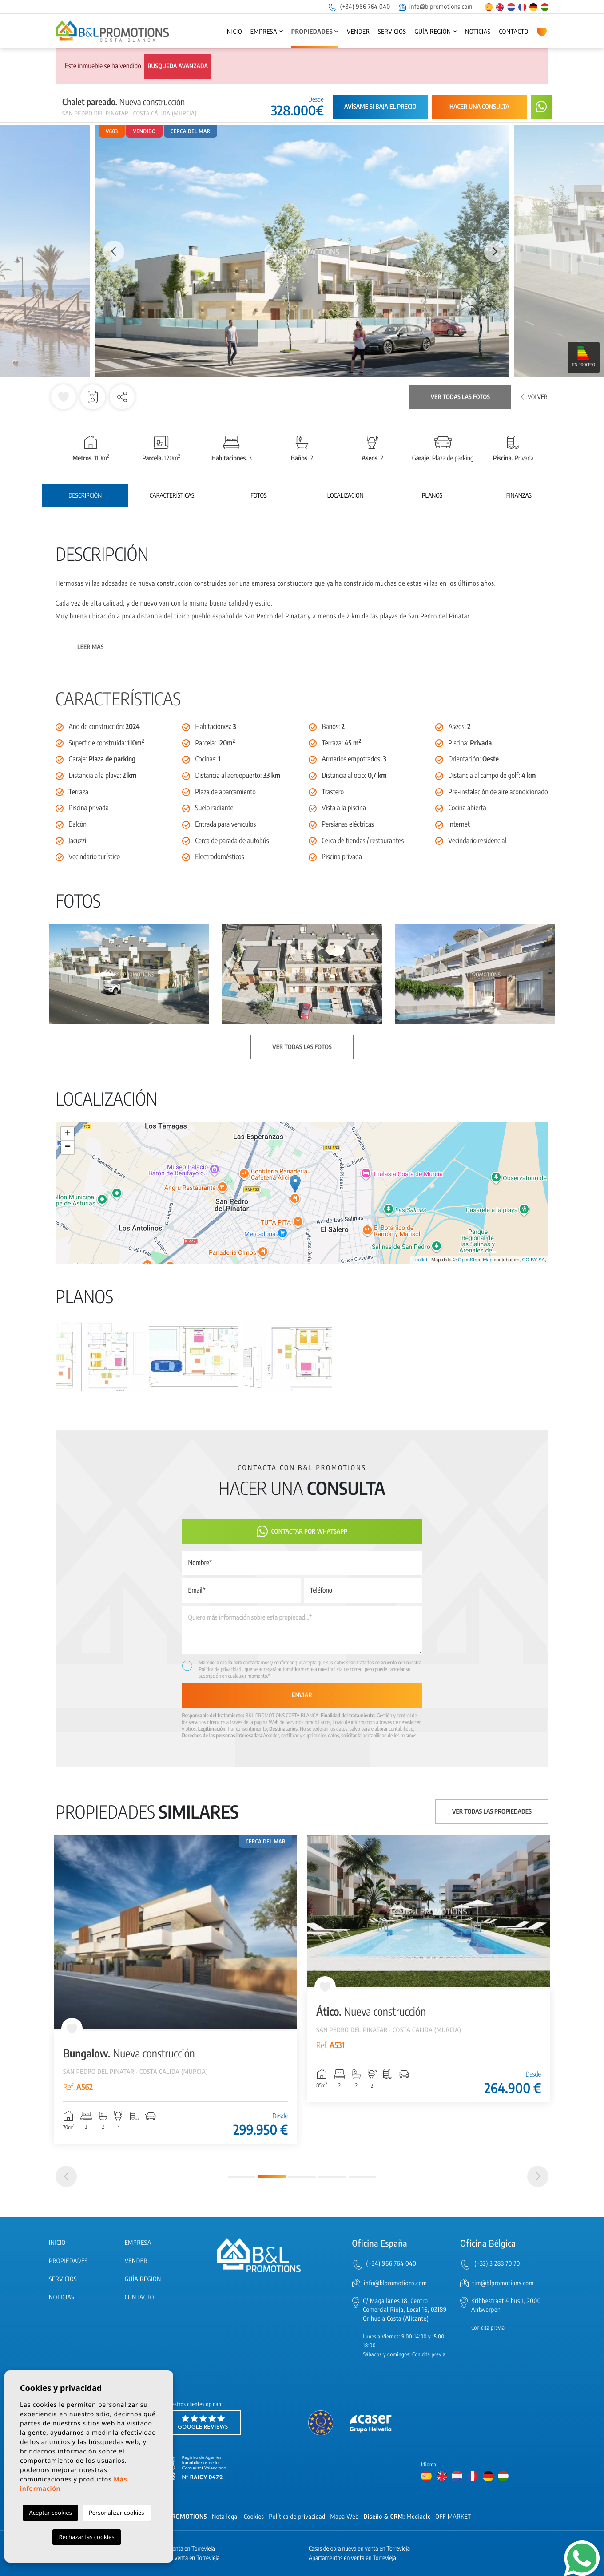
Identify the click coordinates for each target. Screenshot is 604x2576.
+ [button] (68, 1134)
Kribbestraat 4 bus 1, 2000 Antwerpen (506, 2305)
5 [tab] (362, 2177)
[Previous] (66, 2176)
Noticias (477, 32)
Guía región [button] (432, 32)
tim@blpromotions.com (503, 2283)
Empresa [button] (263, 32)
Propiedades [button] (312, 32)
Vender (358, 32)
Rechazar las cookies (86, 2537)
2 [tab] (272, 2176)
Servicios (392, 32)
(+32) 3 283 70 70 (497, 2263)
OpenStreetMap (475, 1260)
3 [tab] (302, 2177)
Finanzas (519, 495)
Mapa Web (344, 2517)
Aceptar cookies (50, 2513)
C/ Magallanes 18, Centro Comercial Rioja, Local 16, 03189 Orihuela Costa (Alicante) (405, 2309)
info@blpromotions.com (436, 7)
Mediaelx (419, 2517)
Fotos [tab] (258, 495)
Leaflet (420, 1260)
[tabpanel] (175, 1989)
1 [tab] (241, 2177)
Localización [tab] (345, 495)
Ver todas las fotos (460, 397)
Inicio (233, 32)
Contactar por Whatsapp (302, 1531)
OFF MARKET (453, 2517)
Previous (109, 251)
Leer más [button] (90, 647)
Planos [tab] (432, 495)
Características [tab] (172, 495)
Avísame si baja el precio (380, 107)
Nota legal (225, 2517)
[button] (122, 396)
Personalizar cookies (116, 2513)
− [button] (68, 1147)
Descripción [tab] (85, 495)
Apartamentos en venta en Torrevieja (352, 2558)
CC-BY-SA (533, 1260)
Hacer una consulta (479, 107)
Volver (534, 397)
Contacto (513, 32)
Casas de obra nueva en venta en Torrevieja (359, 2548)
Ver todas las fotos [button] (301, 1047)
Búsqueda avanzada (177, 66)
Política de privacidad (220, 1669)
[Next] (537, 2176)
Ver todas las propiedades (492, 1811)
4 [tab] (332, 2177)
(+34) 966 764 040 (359, 7)
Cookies (254, 2517)
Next (494, 251)
